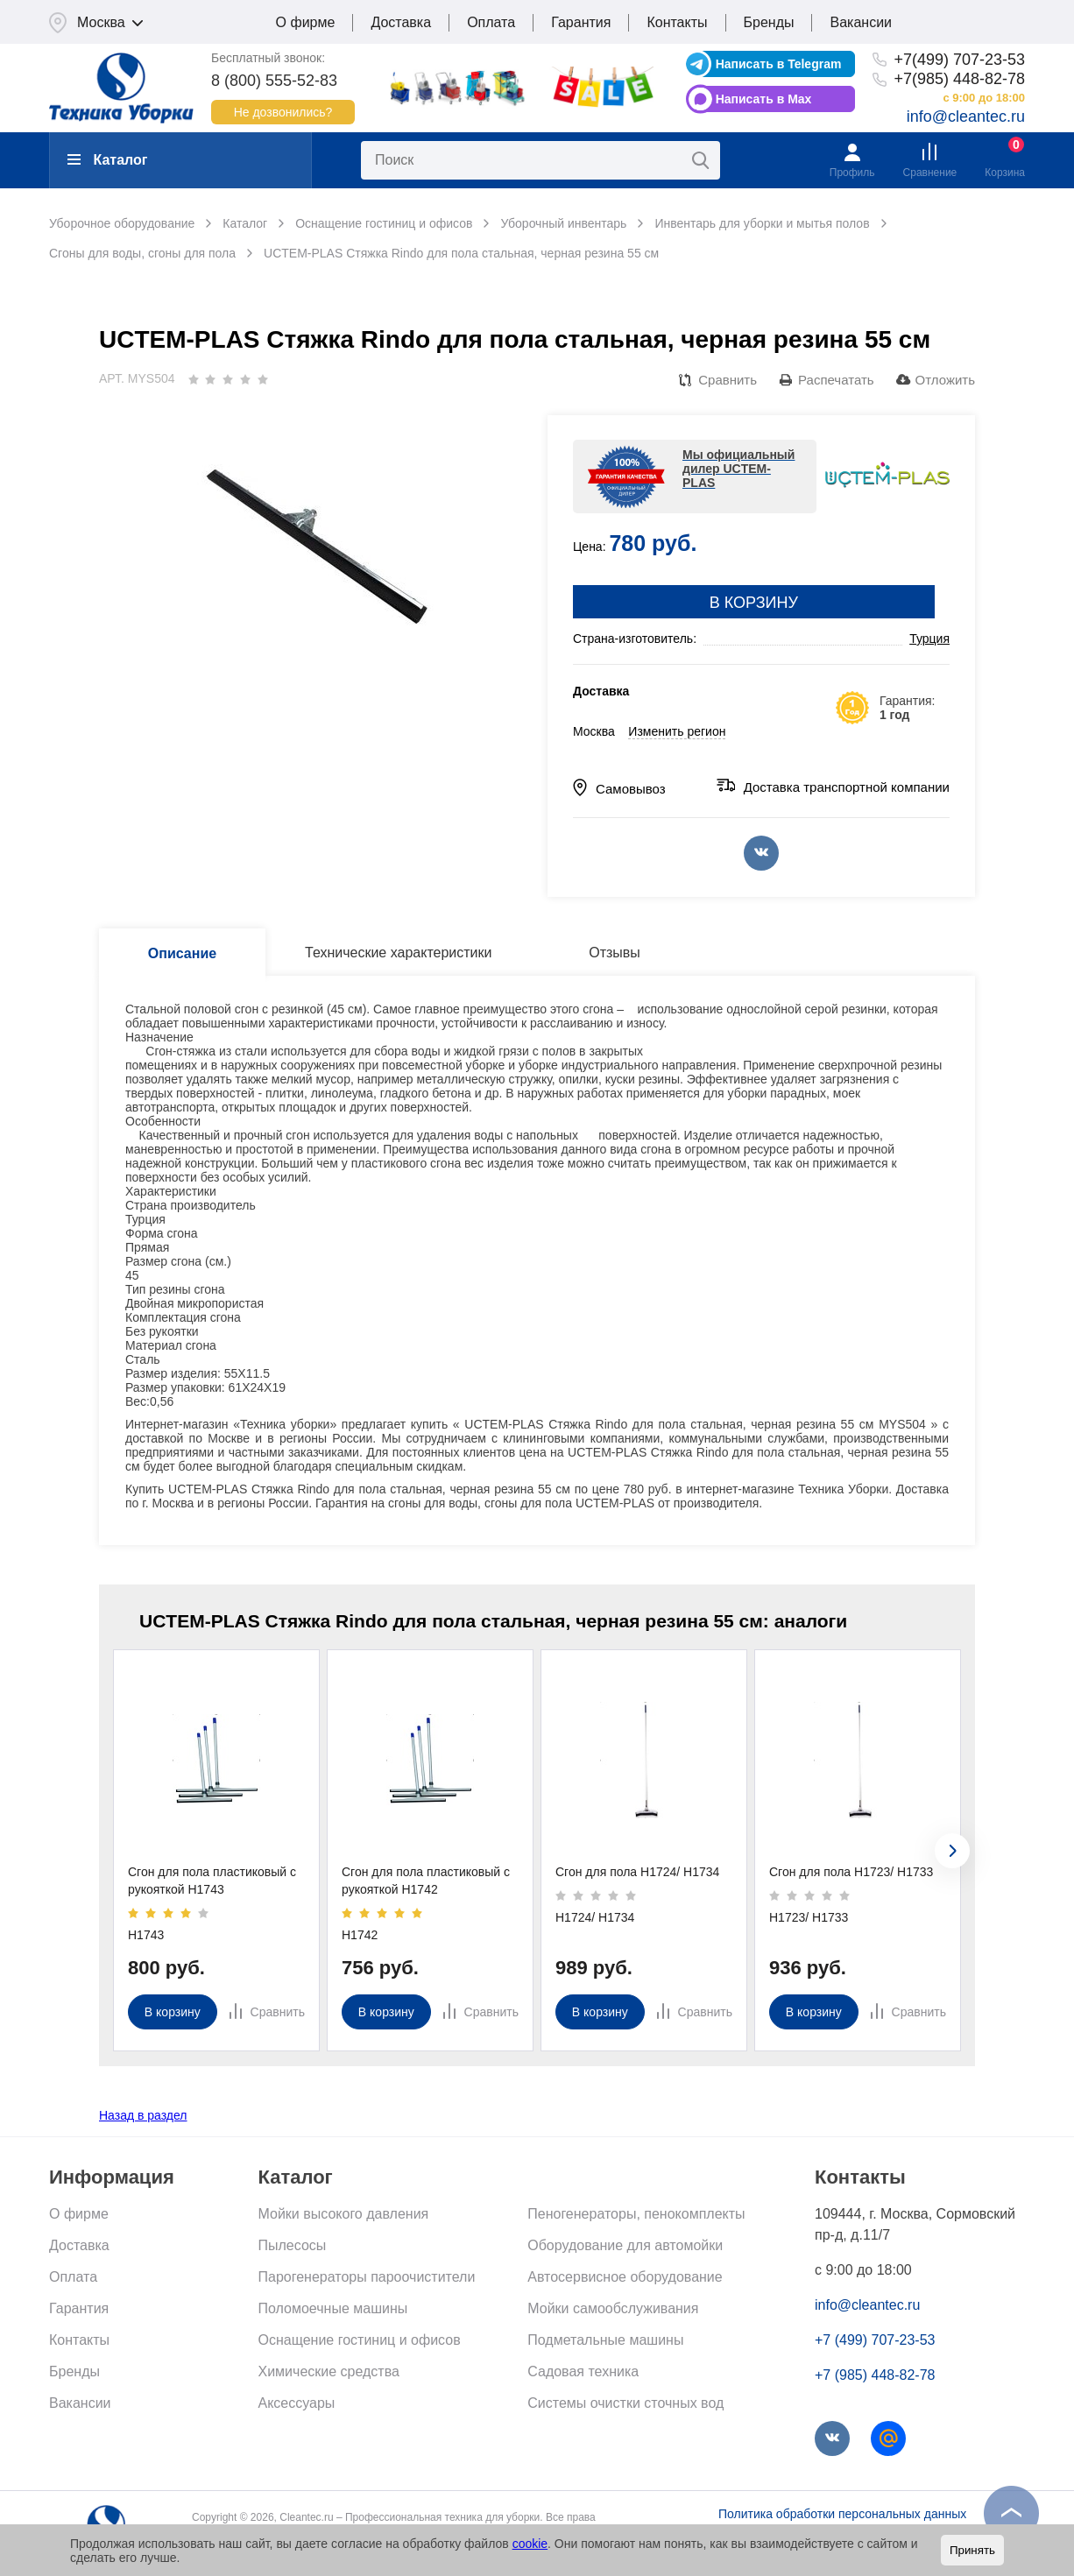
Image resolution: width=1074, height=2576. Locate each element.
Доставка (401, 22)
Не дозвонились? (283, 112)
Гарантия (581, 22)
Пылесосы (292, 2245)
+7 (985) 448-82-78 (875, 2375)
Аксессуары (297, 2403)
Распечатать (836, 379)
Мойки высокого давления (343, 2213)
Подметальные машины (605, 2340)
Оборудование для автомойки (625, 2245)
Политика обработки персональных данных (842, 2514)
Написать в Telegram (779, 64)
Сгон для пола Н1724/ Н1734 (637, 1872)
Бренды (769, 22)
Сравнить (727, 379)
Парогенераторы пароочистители (367, 2276)
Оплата (491, 22)
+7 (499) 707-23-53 (875, 2340)
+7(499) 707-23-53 (959, 59)
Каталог (107, 159)
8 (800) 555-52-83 (274, 80)
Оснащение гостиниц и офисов (359, 2340)
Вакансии (861, 22)
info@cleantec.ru (966, 116)
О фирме (306, 22)
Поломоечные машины (333, 2308)
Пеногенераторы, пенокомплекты (636, 2213)
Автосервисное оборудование (624, 2276)
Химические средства (328, 2371)
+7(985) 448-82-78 (959, 79)
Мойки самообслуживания (612, 2308)
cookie (530, 2544)
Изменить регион (676, 731)
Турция (929, 639)
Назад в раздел (143, 2115)
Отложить (945, 379)
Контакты (677, 22)
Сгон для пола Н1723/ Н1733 (851, 1872)
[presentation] (952, 1850)
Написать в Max (764, 99)
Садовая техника (583, 2371)
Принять (972, 2550)
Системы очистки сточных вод (625, 2403)
